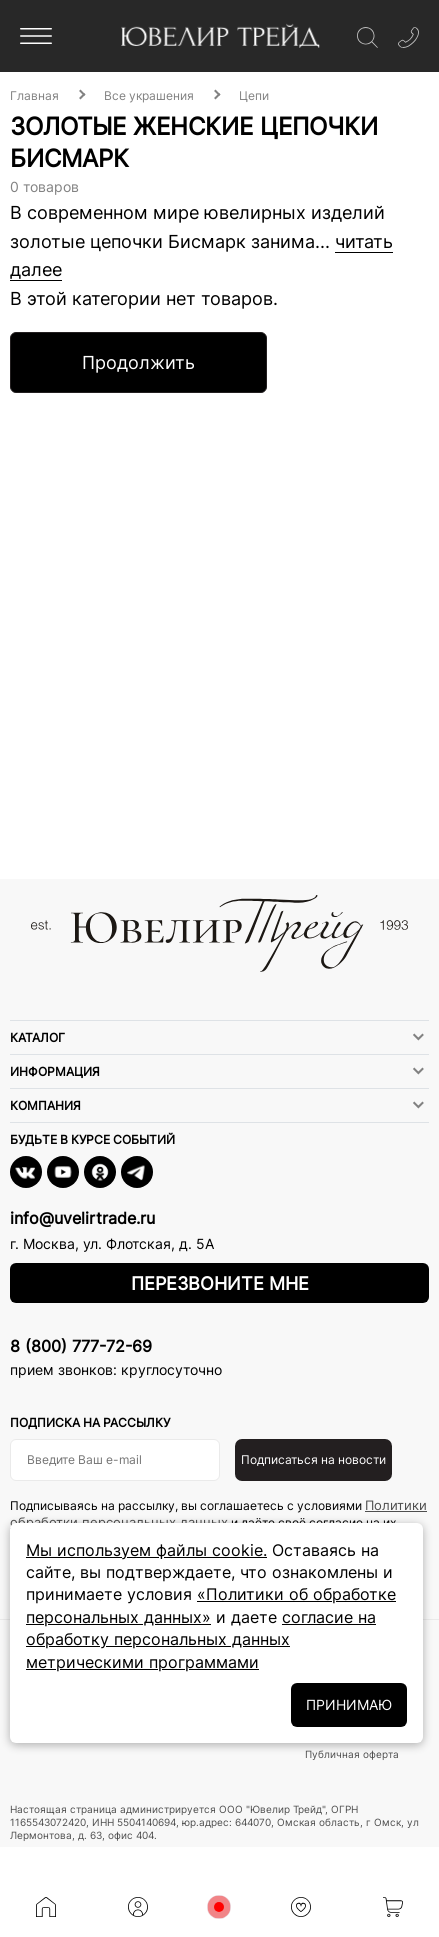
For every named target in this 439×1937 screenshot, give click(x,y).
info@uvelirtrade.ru (82, 1218)
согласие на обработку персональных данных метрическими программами (201, 1639)
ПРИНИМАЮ (349, 1704)
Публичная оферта (352, 1754)
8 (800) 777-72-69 (81, 1346)
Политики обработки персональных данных (218, 1513)
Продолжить (138, 362)
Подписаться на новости (313, 1459)
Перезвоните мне (220, 1283)
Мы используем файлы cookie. (146, 1550)
